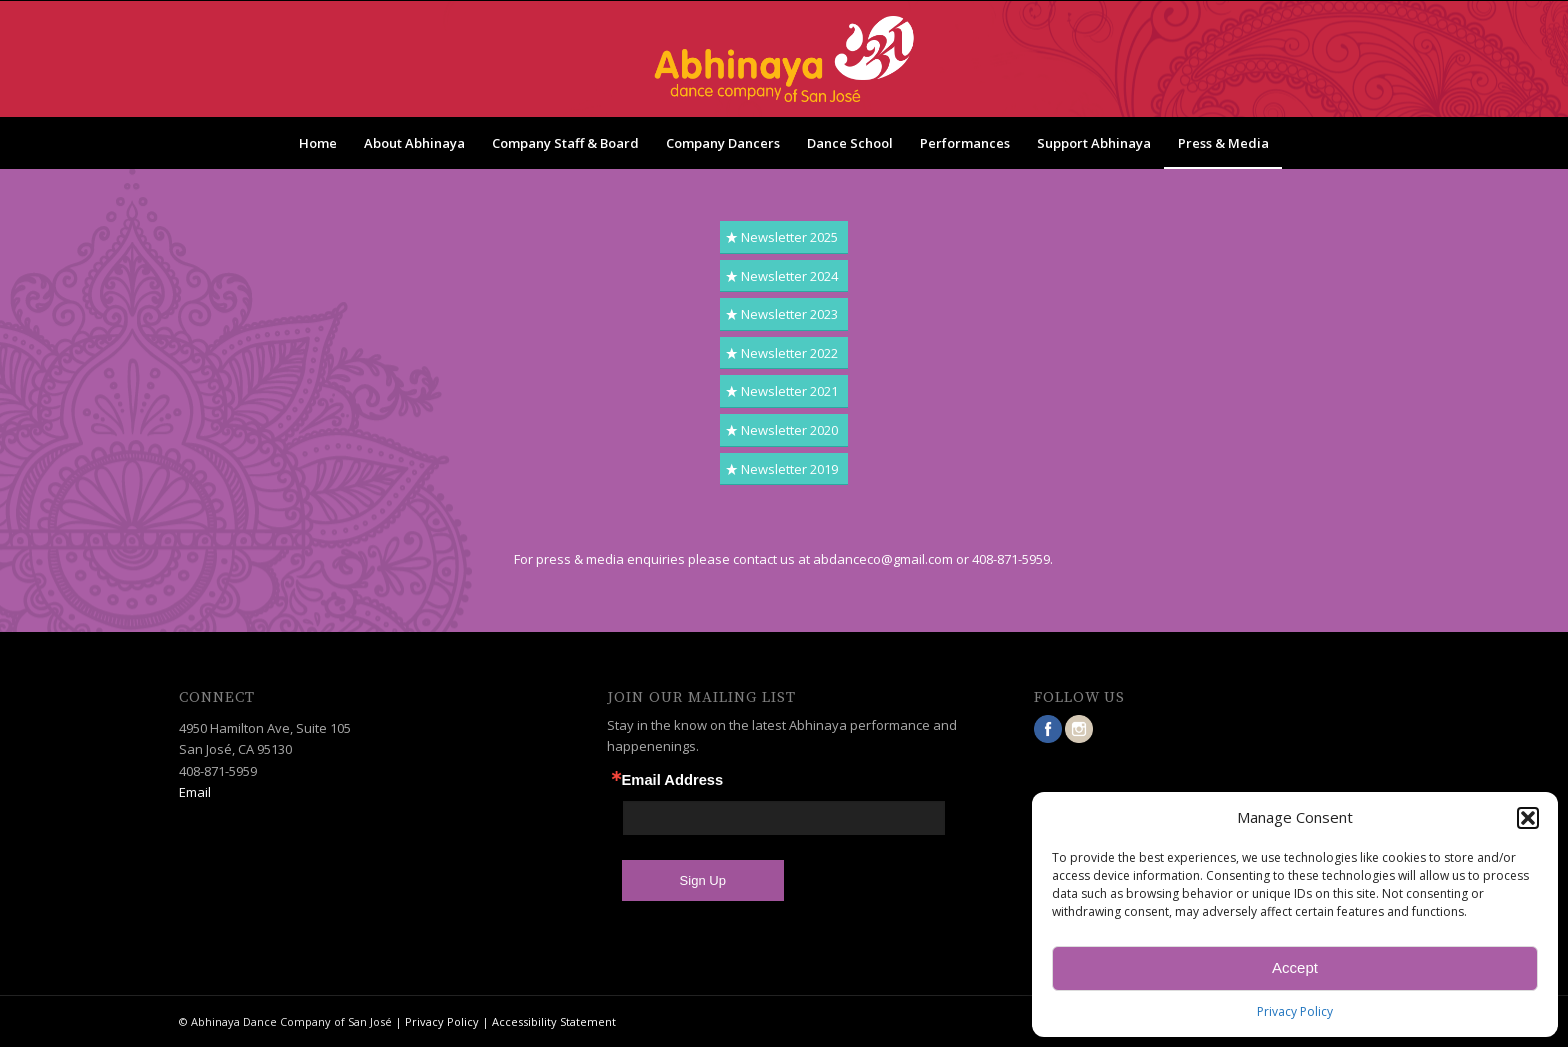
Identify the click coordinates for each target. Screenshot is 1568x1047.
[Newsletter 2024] (784, 276)
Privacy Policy (1295, 1011)
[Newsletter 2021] (784, 391)
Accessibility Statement (554, 1021)
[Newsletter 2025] (784, 237)
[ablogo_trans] (784, 59)
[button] (1528, 818)
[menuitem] (318, 143)
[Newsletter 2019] (784, 469)
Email (195, 792)
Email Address (673, 780)
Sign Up (703, 880)
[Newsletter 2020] (784, 430)
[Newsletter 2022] (784, 353)
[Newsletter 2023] (784, 314)
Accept (1295, 967)
